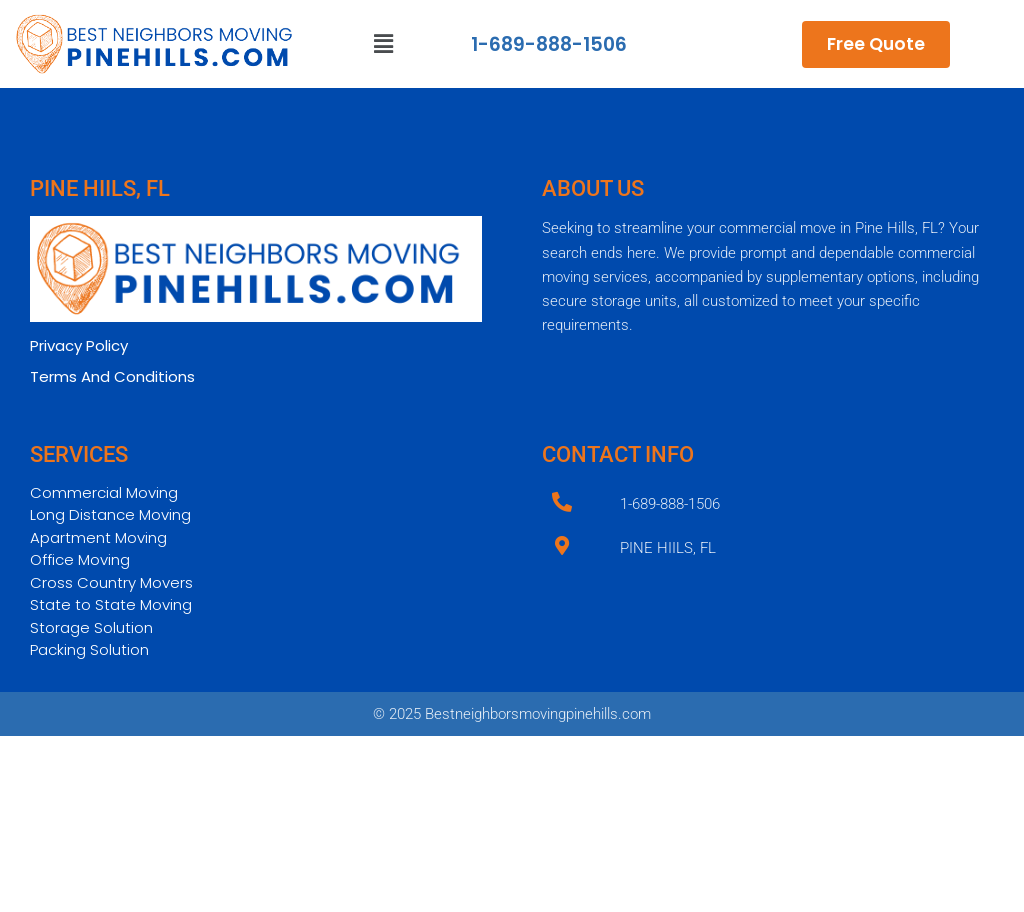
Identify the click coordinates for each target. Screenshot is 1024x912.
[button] (384, 44)
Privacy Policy (79, 345)
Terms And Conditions (112, 376)
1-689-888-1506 (549, 44)
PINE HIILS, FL (668, 548)
